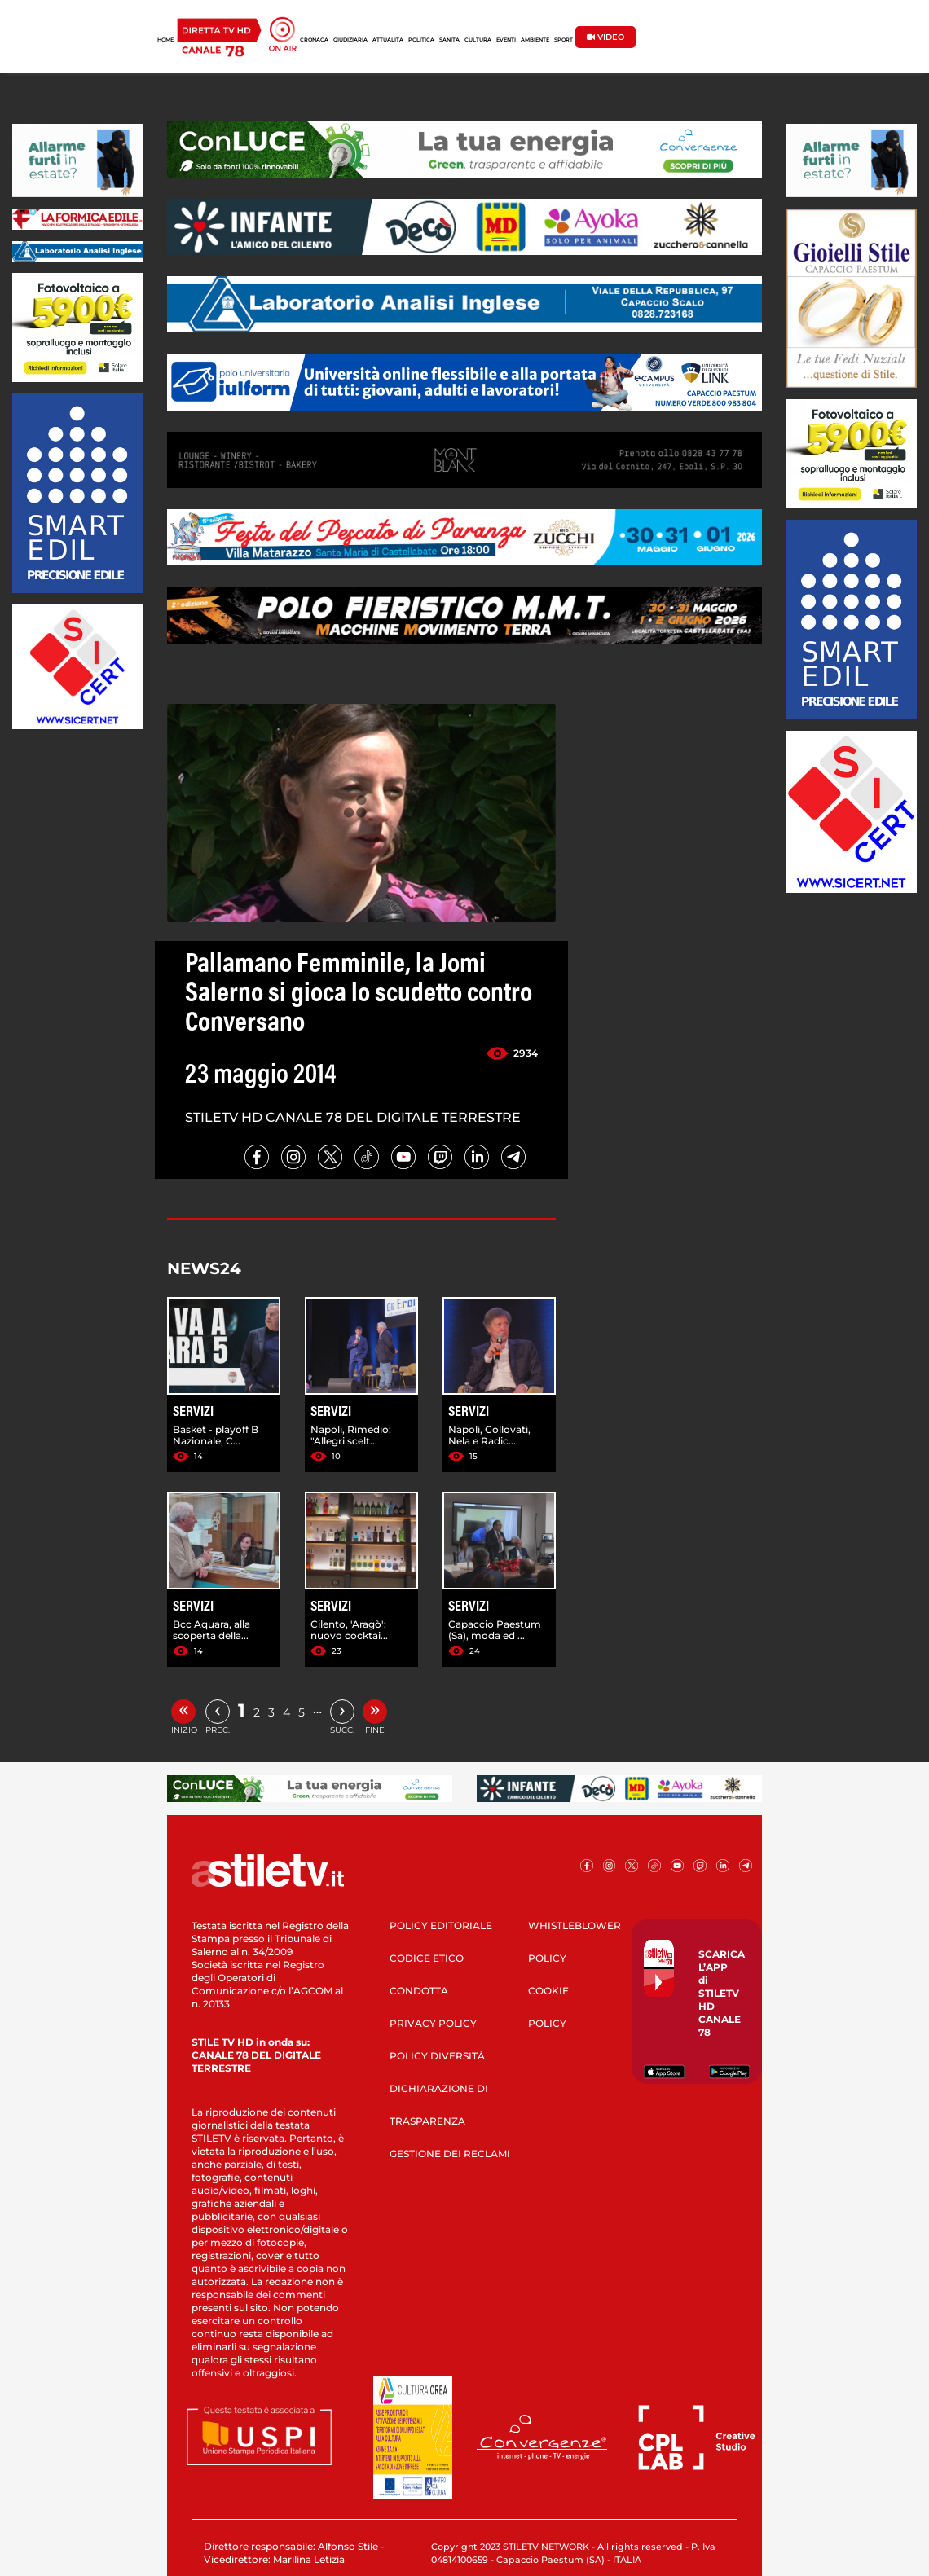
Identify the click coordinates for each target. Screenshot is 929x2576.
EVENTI (506, 40)
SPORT (563, 40)
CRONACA (314, 40)
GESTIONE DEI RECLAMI (450, 2153)
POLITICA (421, 40)
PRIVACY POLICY (433, 2023)
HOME (165, 40)
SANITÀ (449, 40)
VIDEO (605, 37)
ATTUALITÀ (387, 40)
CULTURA (477, 40)
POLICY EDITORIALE (441, 1925)
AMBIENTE (535, 40)
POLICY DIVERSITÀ (437, 2056)
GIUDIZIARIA (350, 40)
